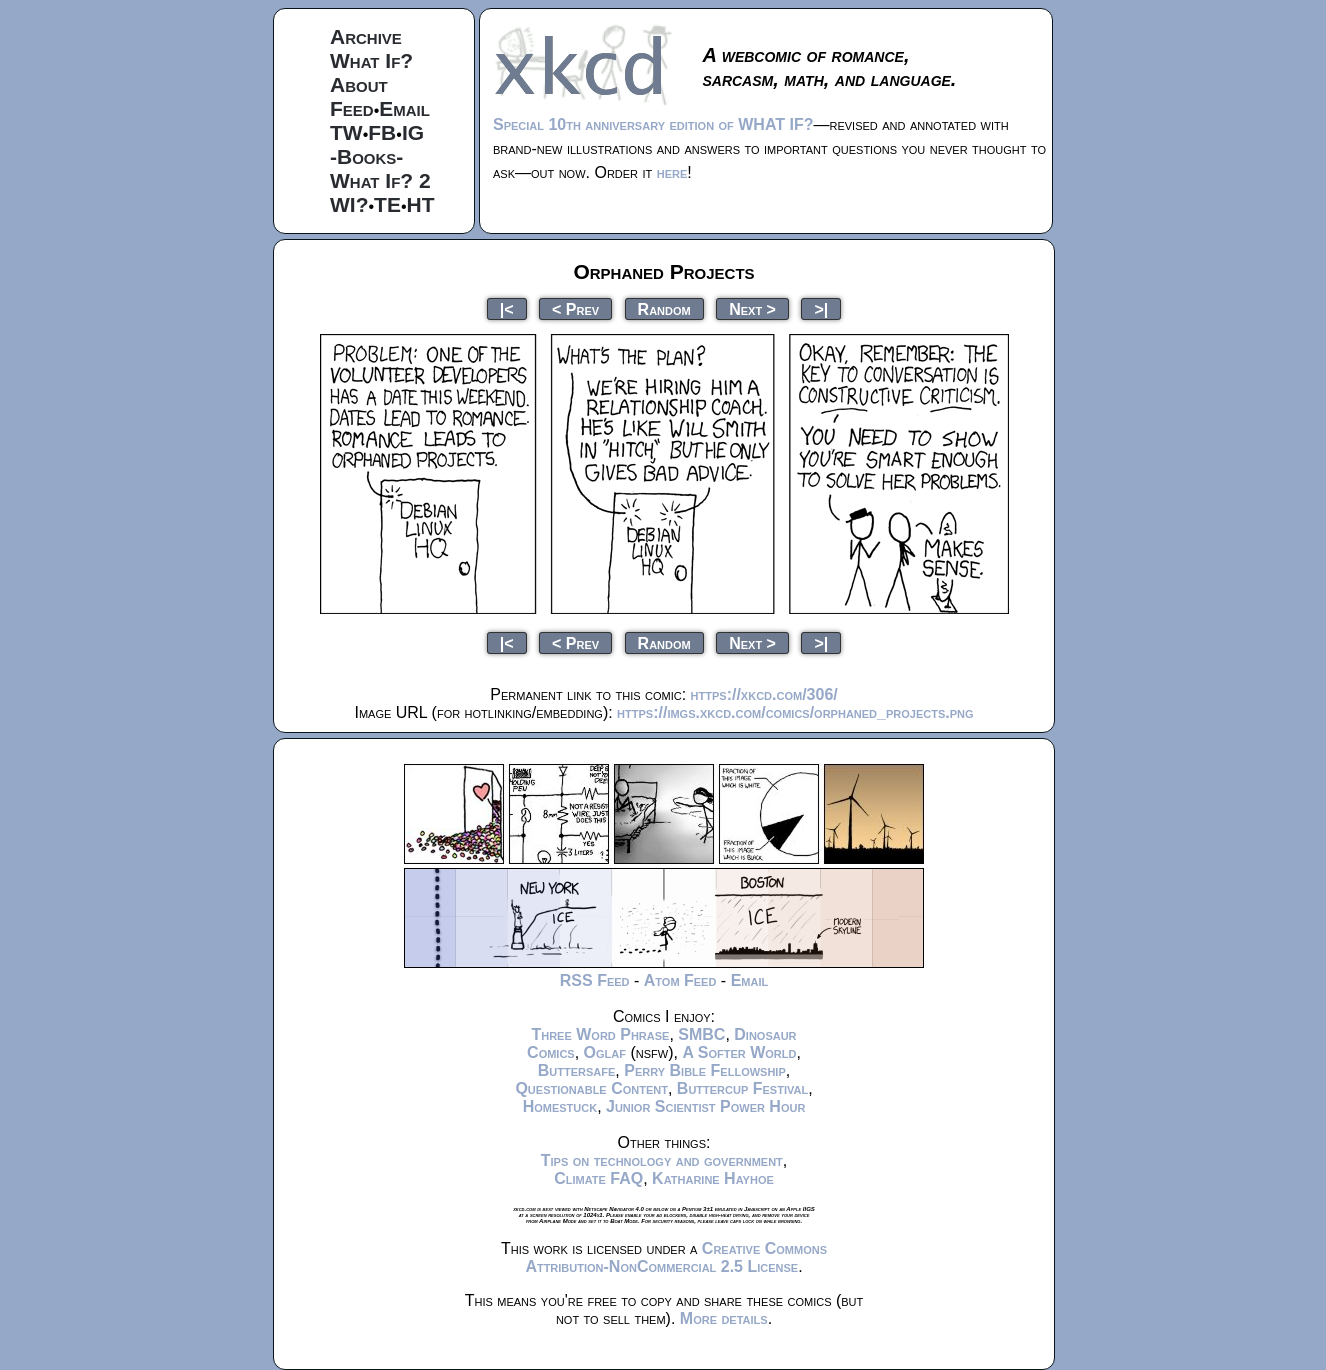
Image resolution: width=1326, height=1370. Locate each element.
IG (413, 132)
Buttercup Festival (742, 1088)
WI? (349, 204)
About (359, 84)
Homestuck (560, 1106)
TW (346, 132)
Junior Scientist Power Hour (705, 1106)
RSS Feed (595, 980)
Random (664, 308)
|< (507, 308)
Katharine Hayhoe (713, 1178)
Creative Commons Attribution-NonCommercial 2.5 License (676, 1257)
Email (404, 108)
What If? (371, 60)
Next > (752, 308)
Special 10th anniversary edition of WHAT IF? (653, 124)
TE (387, 204)
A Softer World (739, 1052)
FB (382, 132)
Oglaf (605, 1052)
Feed (352, 108)
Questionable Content (591, 1088)
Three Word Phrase (600, 1034)
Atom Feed (680, 980)
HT (421, 204)
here (672, 172)
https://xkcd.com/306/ (764, 694)
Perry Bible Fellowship (705, 1070)
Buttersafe (577, 1070)
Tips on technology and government (662, 1160)
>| (821, 308)
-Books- (366, 156)
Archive (366, 36)
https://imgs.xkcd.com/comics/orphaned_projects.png (795, 712)
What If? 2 (380, 180)
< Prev (575, 308)
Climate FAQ (598, 1178)
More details (724, 1318)
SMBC (701, 1034)
